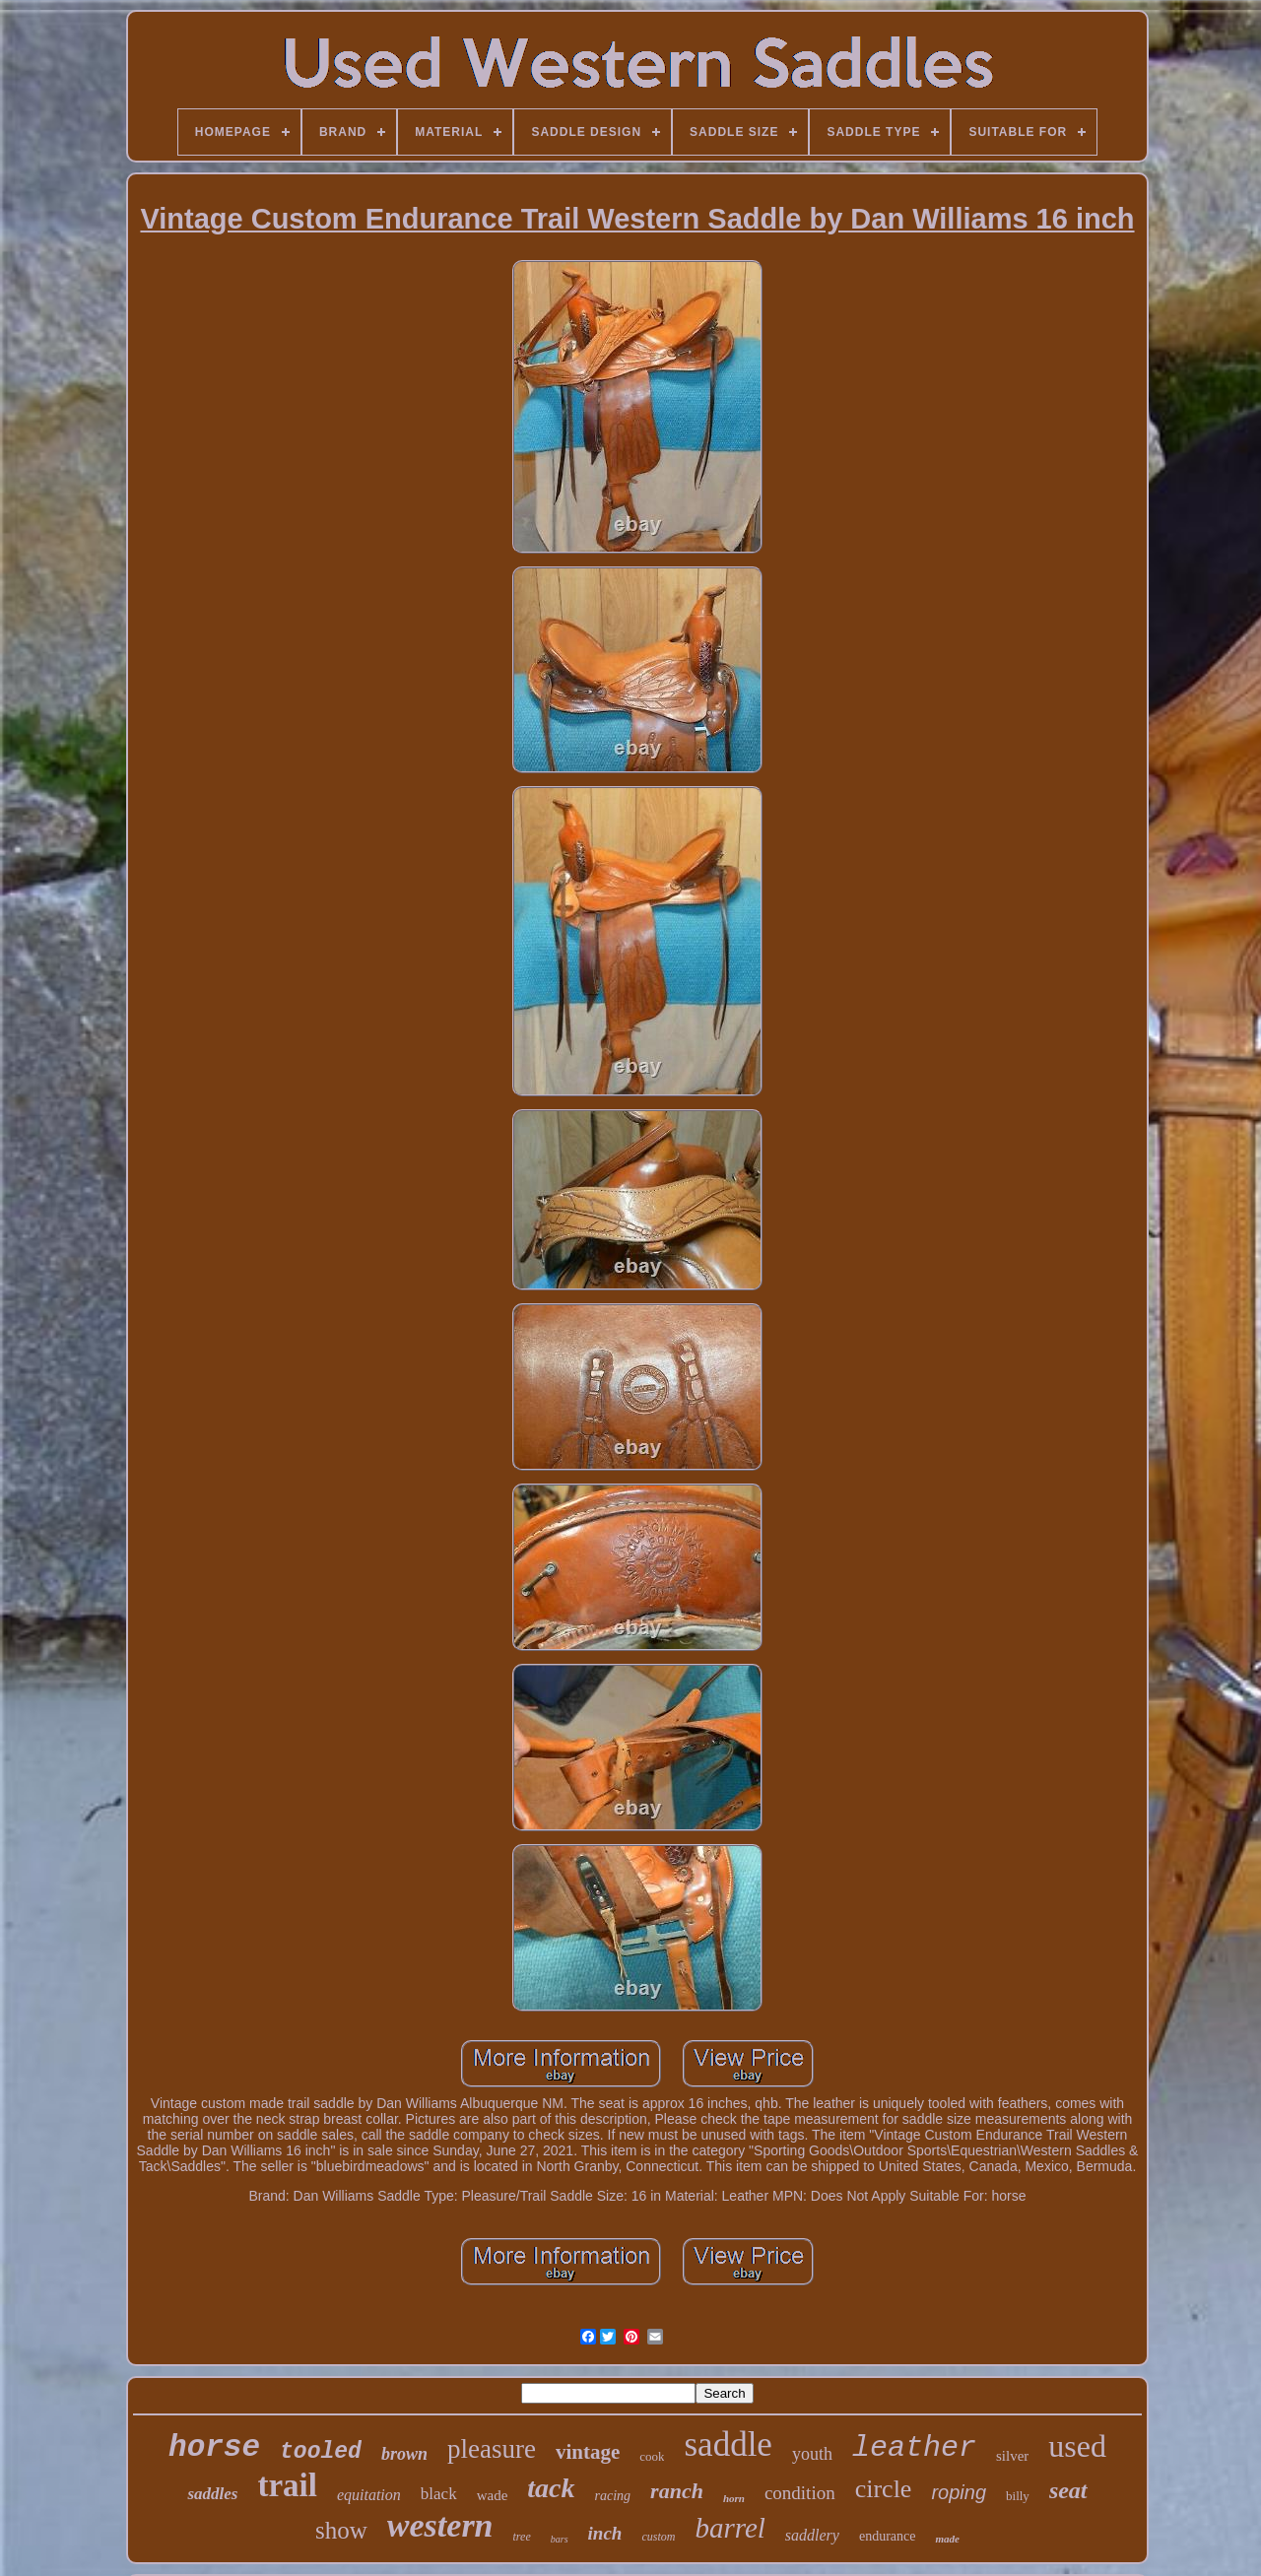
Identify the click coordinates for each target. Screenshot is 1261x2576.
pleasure (491, 2449)
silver (1012, 2456)
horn (734, 2498)
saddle (727, 2444)
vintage (588, 2452)
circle (883, 2489)
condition (799, 2492)
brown (404, 2454)
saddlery (812, 2535)
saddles (212, 2493)
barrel (729, 2527)
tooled (321, 2452)
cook (651, 2456)
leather (914, 2448)
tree (522, 2536)
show (341, 2530)
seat (1068, 2490)
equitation (369, 2494)
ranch (676, 2490)
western (440, 2525)
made (947, 2538)
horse (214, 2447)
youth (812, 2454)
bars (559, 2539)
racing (613, 2495)
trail (286, 2485)
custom (658, 2536)
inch (605, 2533)
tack (550, 2488)
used (1077, 2446)
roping (958, 2492)
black (439, 2493)
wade (492, 2495)
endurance (887, 2536)
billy (1017, 2495)
